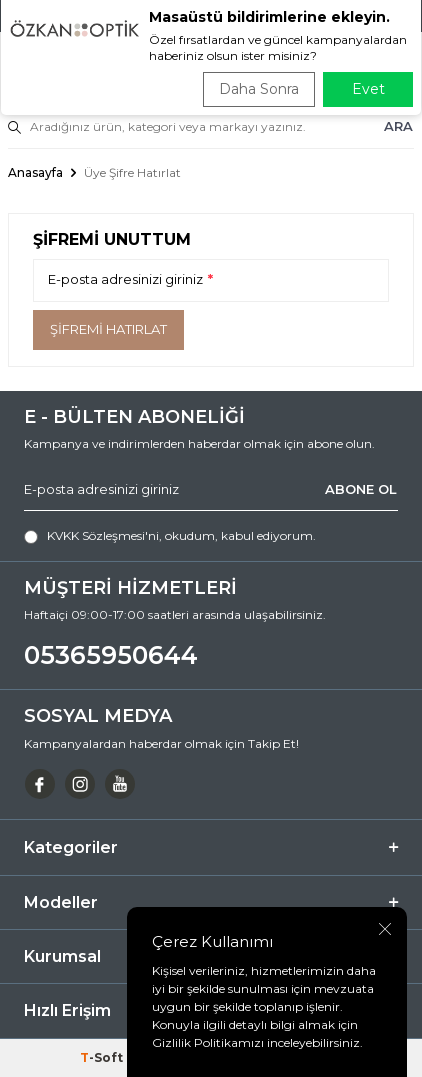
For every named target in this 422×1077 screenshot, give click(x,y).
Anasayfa (35, 172)
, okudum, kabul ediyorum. (170, 536)
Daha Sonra (259, 89)
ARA (398, 126)
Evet (368, 89)
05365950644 (111, 655)
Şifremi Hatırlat (108, 329)
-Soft (103, 1057)
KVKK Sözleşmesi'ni (103, 535)
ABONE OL (361, 489)
